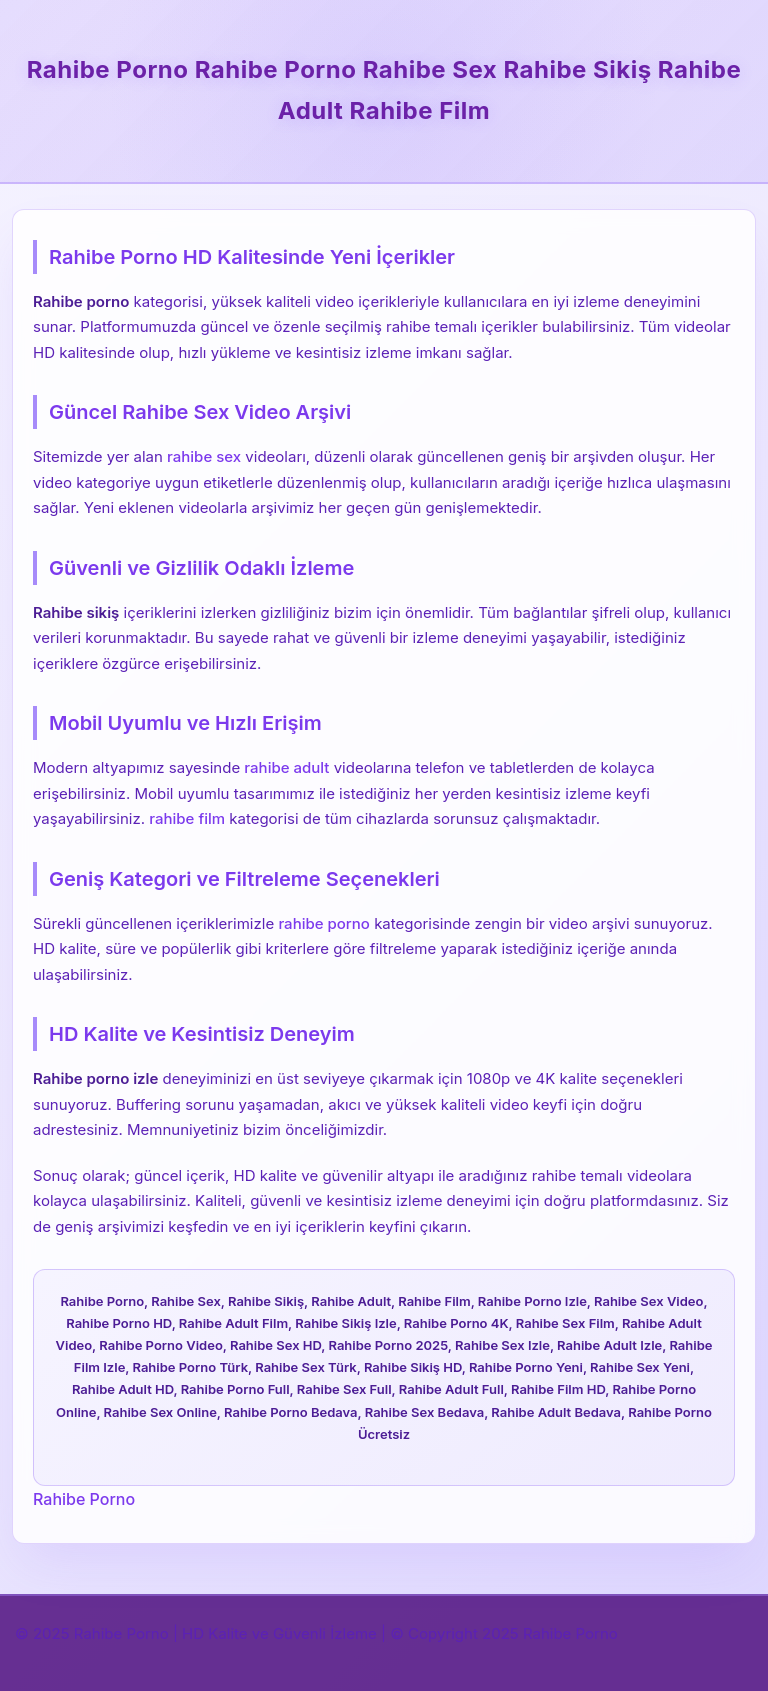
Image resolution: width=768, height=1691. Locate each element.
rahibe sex (204, 456)
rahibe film (187, 818)
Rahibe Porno (84, 1499)
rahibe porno (324, 923)
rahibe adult (286, 767)
